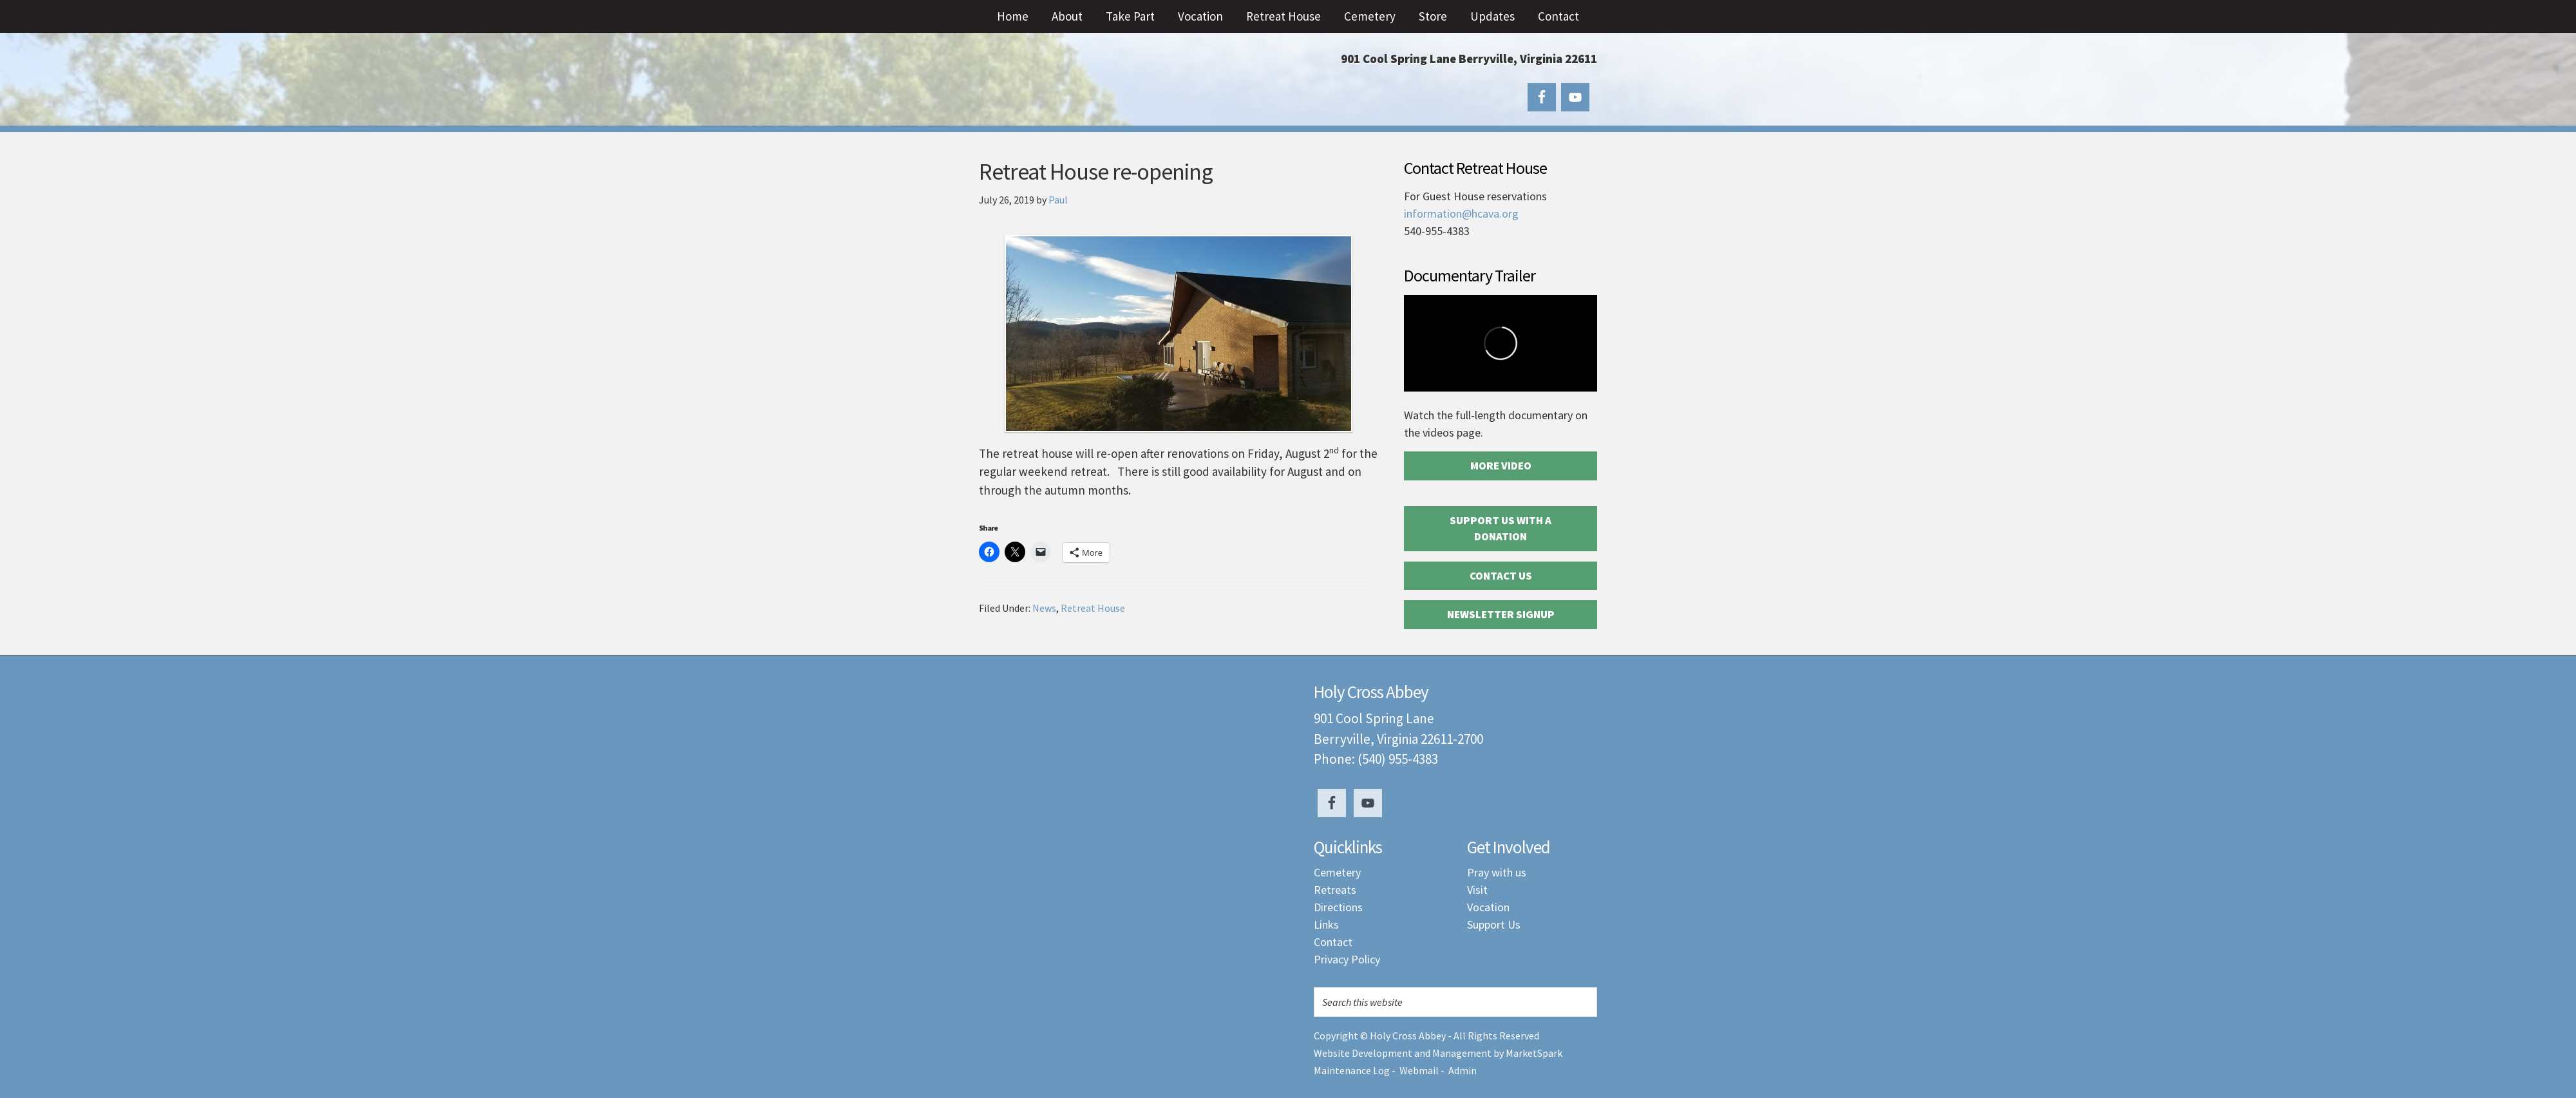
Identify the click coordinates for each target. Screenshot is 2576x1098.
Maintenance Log (1352, 1070)
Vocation (1488, 907)
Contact (1333, 941)
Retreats (1335, 889)
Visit (1477, 889)
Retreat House (1093, 607)
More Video (1500, 466)
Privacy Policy (1347, 959)
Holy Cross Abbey (1107, 84)
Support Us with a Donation (1500, 528)
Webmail (1419, 1070)
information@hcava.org (1461, 213)
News (1044, 607)
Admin (1462, 1070)
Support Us (1493, 924)
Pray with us (1496, 872)
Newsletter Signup (1501, 614)
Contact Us (1501, 576)
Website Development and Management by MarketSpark (1438, 1052)
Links (1326, 924)
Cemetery (1337, 872)
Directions (1338, 907)
